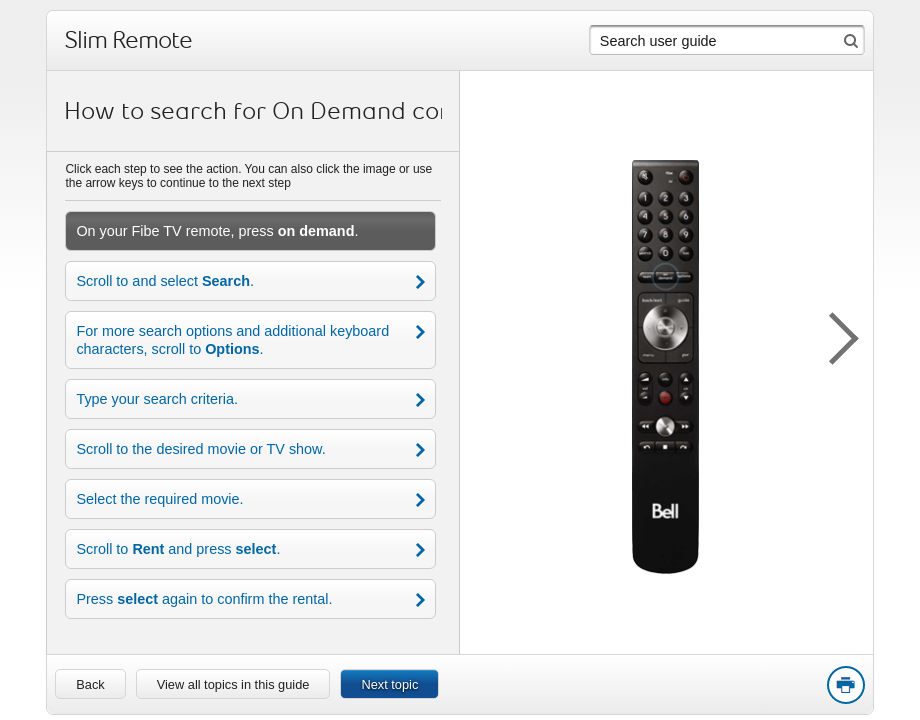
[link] (90, 684)
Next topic (389, 684)
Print (845, 686)
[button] (833, 335)
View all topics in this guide (233, 684)
